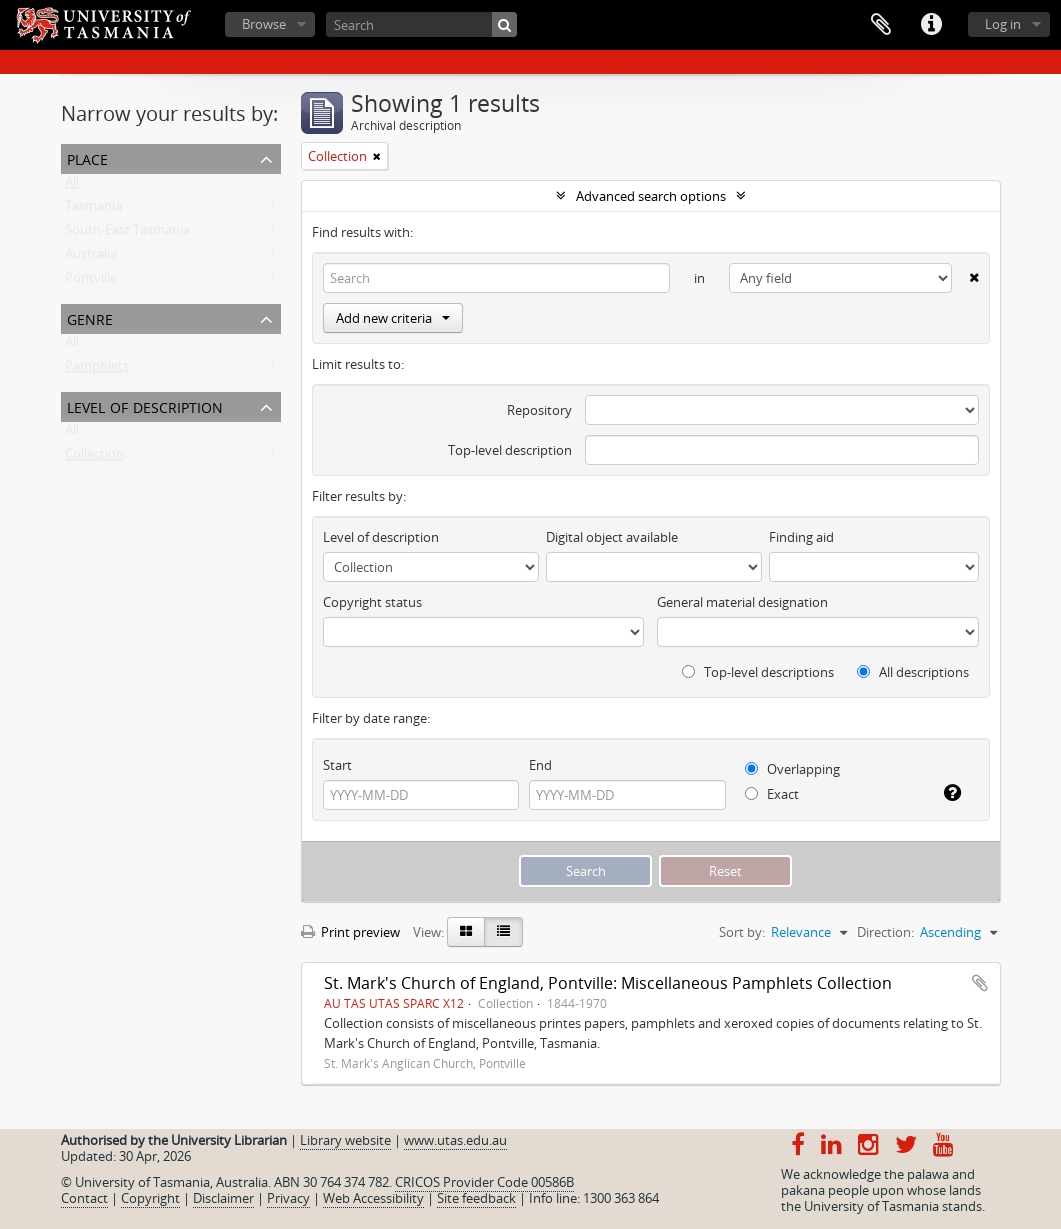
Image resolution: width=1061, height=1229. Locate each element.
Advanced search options (651, 196)
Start (337, 765)
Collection (94, 458)
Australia (91, 258)
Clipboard (881, 25)
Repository (539, 410)
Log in (1003, 24)
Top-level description (510, 450)
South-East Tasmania (127, 234)
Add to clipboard (980, 983)
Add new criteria (393, 318)
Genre (90, 317)
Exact (772, 794)
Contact (84, 1198)
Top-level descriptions (758, 672)
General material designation (742, 602)
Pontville (91, 282)
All (72, 186)
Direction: (885, 932)
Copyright (150, 1198)
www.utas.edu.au (455, 1140)
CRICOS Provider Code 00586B (484, 1182)
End (540, 765)
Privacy (288, 1198)
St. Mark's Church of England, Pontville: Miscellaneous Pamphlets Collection (608, 983)
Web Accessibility (373, 1198)
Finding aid (801, 537)
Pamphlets (97, 370)
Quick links (931, 25)
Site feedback (476, 1198)
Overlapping (792, 769)
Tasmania (93, 210)
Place (87, 157)
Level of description (145, 405)
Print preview (350, 932)
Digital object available (612, 537)
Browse (264, 24)
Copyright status (372, 602)
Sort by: (742, 932)
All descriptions (913, 672)
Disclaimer (223, 1198)
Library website (345, 1140)
